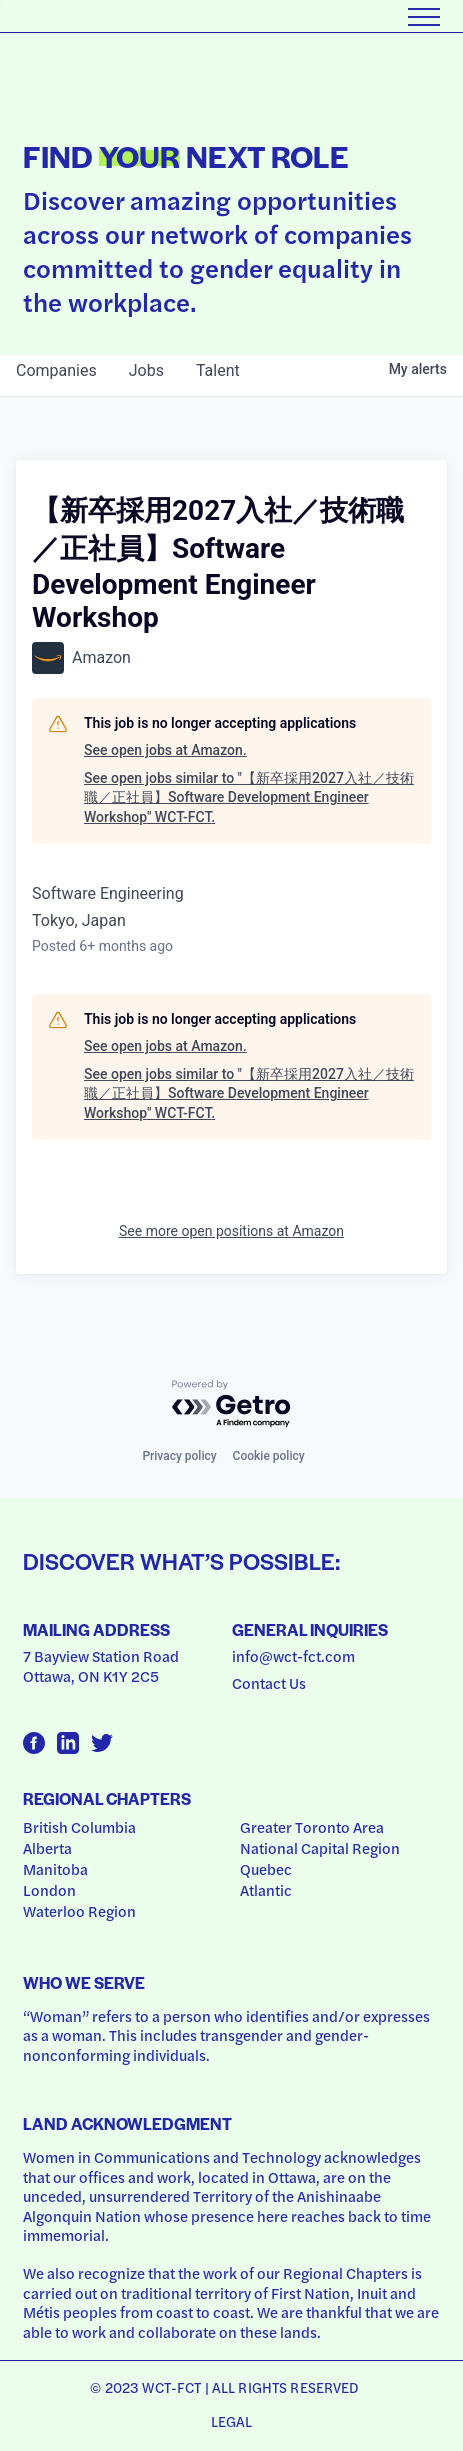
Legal (232, 2421)
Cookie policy (269, 1456)
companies (56, 370)
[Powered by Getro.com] (232, 1404)
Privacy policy (179, 1456)
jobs (146, 370)
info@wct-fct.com (293, 1656)
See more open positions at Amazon (231, 1231)
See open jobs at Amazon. (165, 750)
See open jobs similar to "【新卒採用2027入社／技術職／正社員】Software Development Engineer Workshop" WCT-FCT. (249, 797)
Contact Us (269, 1683)
